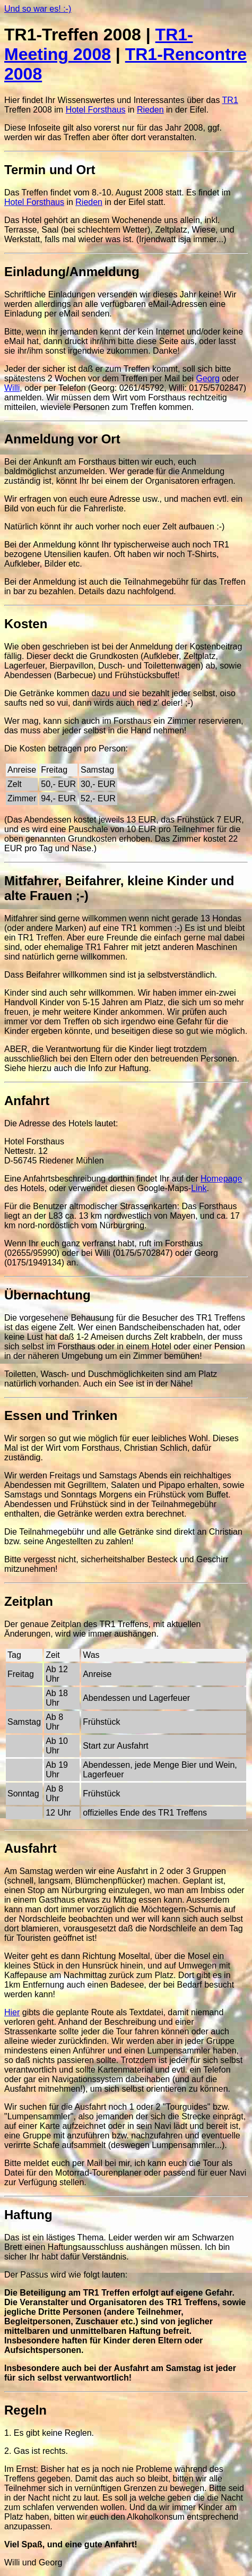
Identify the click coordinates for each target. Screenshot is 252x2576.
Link (198, 1188)
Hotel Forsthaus (96, 109)
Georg (207, 378)
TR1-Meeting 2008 (98, 44)
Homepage (221, 1178)
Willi (12, 387)
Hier (12, 2012)
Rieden (150, 109)
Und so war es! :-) (37, 8)
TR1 (230, 100)
